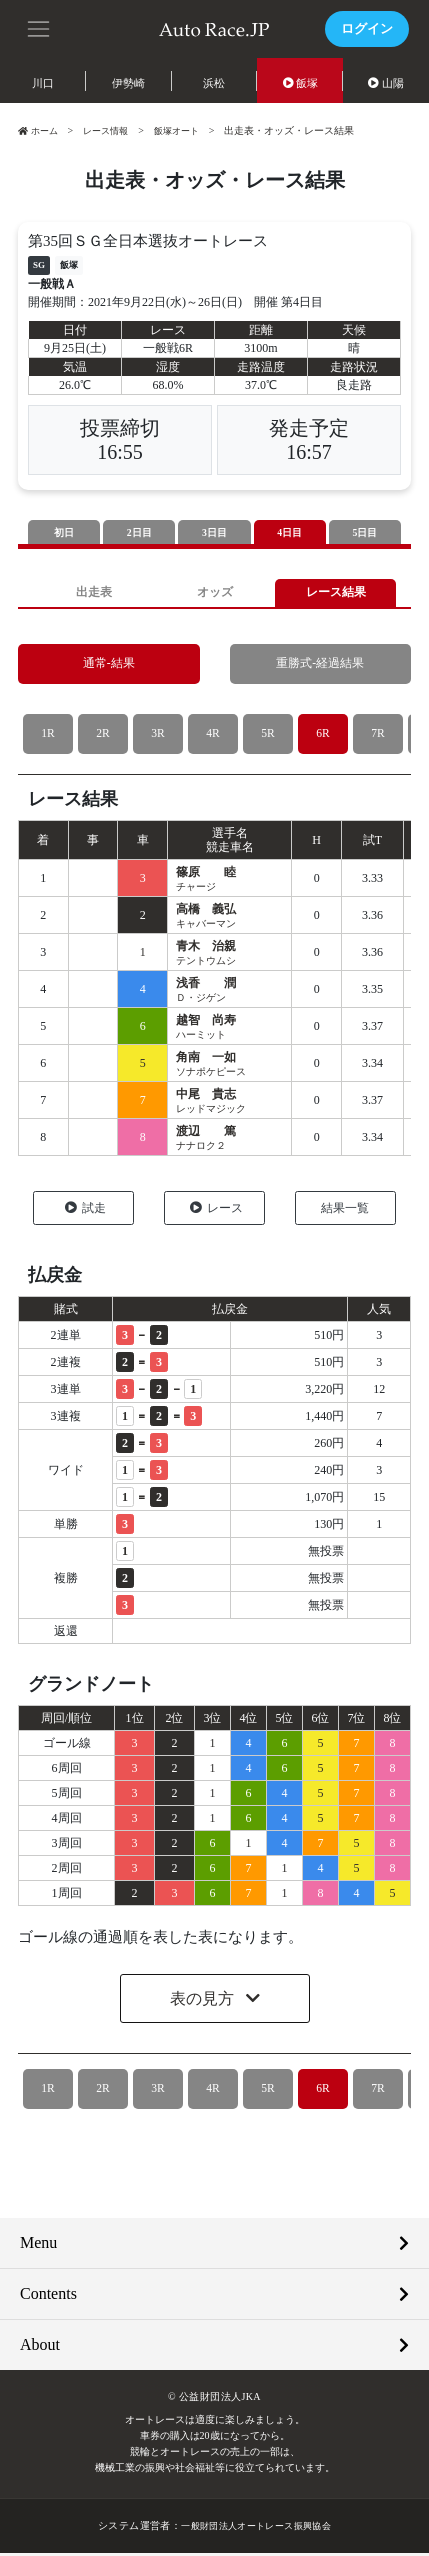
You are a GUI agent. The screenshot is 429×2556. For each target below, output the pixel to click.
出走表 (93, 594)
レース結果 (335, 594)
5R (267, 736)
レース (216, 1211)
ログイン (365, 28)
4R (212, 736)
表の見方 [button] (204, 2001)
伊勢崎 (128, 83)
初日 (64, 533)
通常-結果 (109, 666)
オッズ (214, 594)
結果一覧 (345, 1211)
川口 (43, 83)
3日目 (215, 533)
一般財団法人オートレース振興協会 (256, 2528)
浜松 (214, 83)
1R (47, 736)
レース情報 (112, 130)
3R (157, 736)
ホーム (40, 130)
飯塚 (301, 83)
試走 (85, 1211)
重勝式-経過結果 (320, 666)
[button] (40, 27)
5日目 (365, 533)
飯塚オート (188, 130)
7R (377, 736)
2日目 (140, 533)
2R (102, 736)
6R (322, 736)
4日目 (290, 533)
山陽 (386, 83)
